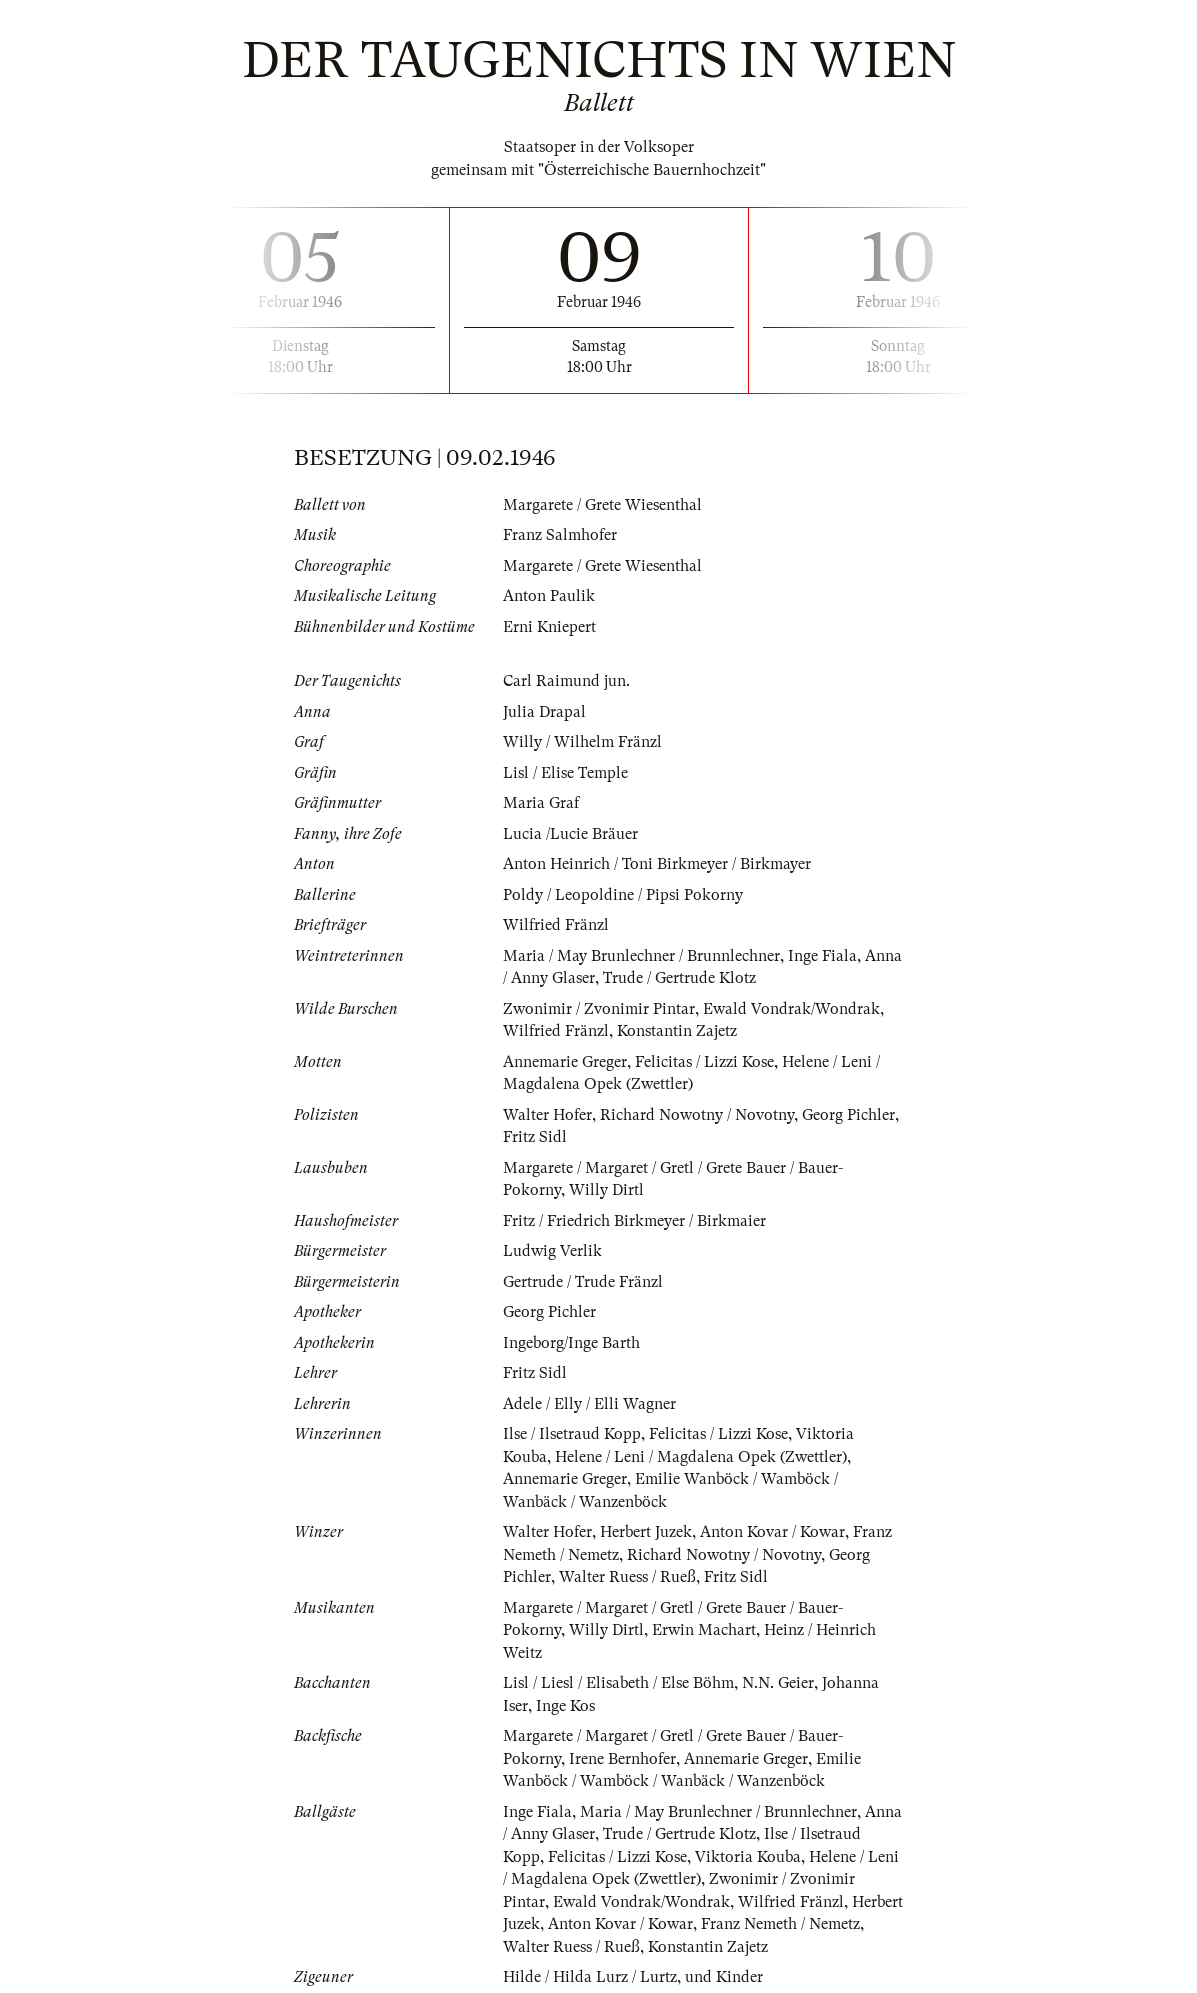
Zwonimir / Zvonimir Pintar (599, 1009)
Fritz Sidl (535, 1137)
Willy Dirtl (606, 1190)
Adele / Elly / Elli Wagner (589, 1404)
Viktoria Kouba (748, 1857)
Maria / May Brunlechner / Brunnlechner (641, 956)
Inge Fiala (822, 956)
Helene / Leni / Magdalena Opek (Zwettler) (701, 1457)
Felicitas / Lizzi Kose (704, 1062)
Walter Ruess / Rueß (627, 1577)
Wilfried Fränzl (556, 925)
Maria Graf (541, 803)
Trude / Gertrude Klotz (679, 978)
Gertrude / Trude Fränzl (583, 1282)
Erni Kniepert (549, 627)
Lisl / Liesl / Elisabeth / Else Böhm (618, 1683)
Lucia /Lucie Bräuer (570, 834)
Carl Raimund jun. (566, 681)
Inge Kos (565, 1706)
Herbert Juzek (646, 1532)
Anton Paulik (549, 596)
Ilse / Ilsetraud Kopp (572, 1434)
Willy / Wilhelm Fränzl (582, 742)
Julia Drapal (544, 712)
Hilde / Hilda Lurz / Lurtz (590, 1977)
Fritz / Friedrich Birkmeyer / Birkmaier (634, 1221)
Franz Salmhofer (560, 535)
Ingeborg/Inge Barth (571, 1343)
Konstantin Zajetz (677, 1031)
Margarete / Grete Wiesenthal (602, 505)
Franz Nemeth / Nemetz (780, 1924)
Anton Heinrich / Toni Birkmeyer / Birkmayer (657, 864)
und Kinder (724, 1977)
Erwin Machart (704, 1630)
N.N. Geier (778, 1683)
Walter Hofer (547, 1115)
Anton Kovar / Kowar (772, 1532)
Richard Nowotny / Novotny (697, 1115)
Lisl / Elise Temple (565, 773)
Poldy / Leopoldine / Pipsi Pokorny (623, 895)
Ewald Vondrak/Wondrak (791, 1009)
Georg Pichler (848, 1115)
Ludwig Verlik (552, 1251)
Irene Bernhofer (622, 1759)
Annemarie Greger (565, 1062)
